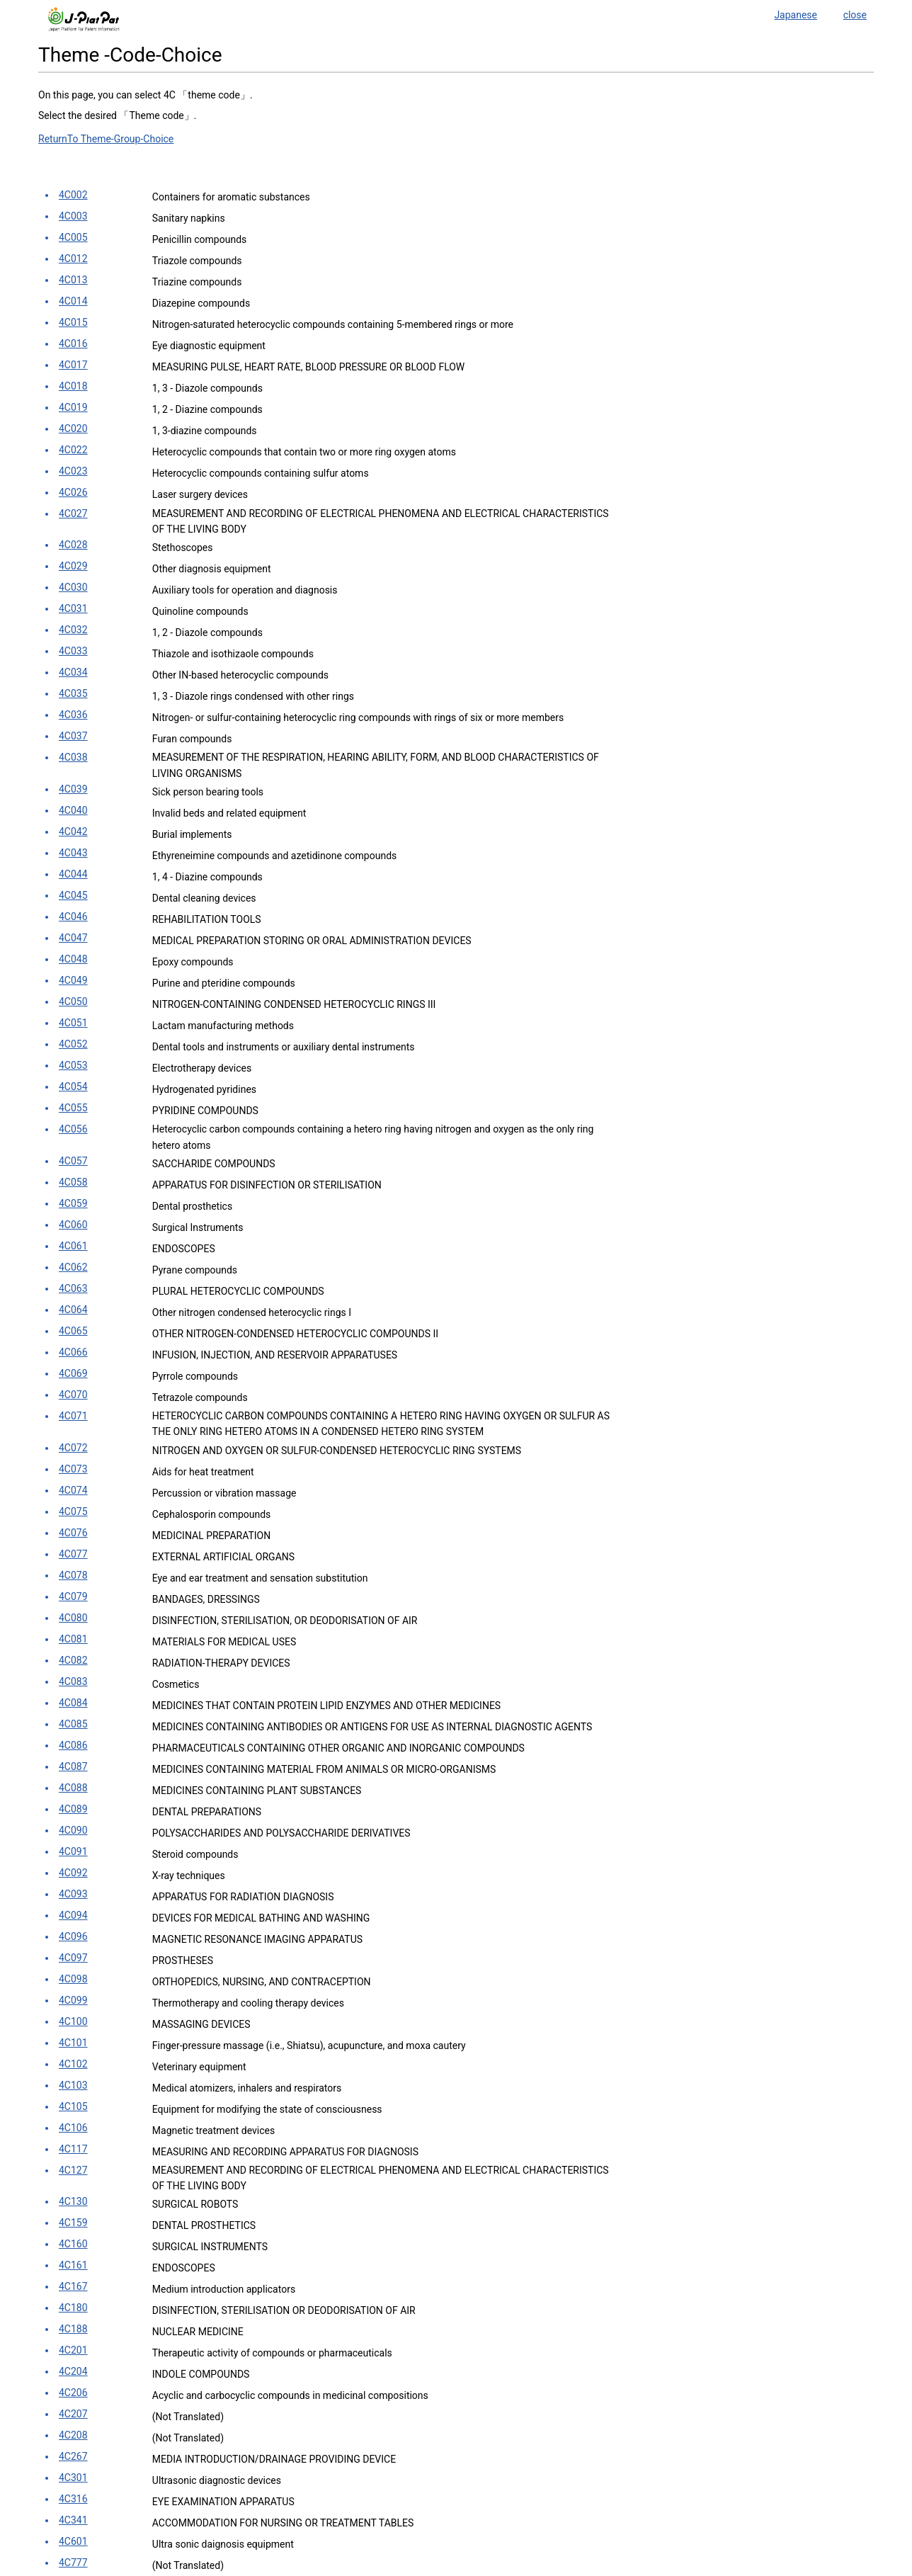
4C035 (73, 693)
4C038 (73, 757)
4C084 (73, 1702)
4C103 (73, 2085)
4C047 (73, 937)
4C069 (73, 1373)
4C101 (73, 2042)
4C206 (73, 2392)
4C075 (73, 1511)
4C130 (73, 2201)
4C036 (73, 714)
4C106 (73, 2127)
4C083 (73, 1681)
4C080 (73, 1617)
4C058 (73, 1182)
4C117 (73, 2149)
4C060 (73, 1224)
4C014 (73, 301)
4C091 (73, 1851)
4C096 (73, 1936)
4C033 (73, 651)
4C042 (73, 831)
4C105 (73, 2106)
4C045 (73, 895)
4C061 (73, 1246)
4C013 (73, 279)
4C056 (73, 1129)
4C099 (73, 2000)
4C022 (73, 449)
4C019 (73, 407)
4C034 (73, 672)
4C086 (73, 1745)
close (855, 15)
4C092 (73, 1872)
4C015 (73, 322)
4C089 (73, 1809)
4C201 (73, 2350)
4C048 (73, 959)
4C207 (73, 2413)
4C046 (73, 916)
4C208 (73, 2435)
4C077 (73, 1554)
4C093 (73, 1894)
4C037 (73, 736)
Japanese (795, 15)
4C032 (73, 629)
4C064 (73, 1309)
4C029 (73, 566)
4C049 (73, 980)
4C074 (73, 1490)
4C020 (73, 428)
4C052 (73, 1044)
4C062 (73, 1267)
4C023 (73, 471)
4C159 (73, 2222)
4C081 (73, 1639)
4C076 (73, 1532)
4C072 (73, 1447)
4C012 (73, 258)
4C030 (73, 587)
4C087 (73, 1766)
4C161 (73, 2265)
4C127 (73, 2170)
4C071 (73, 1416)
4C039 (73, 789)
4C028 (73, 544)
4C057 (73, 1161)
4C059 (73, 1203)
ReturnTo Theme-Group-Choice (105, 138)
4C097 (73, 1957)
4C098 (73, 1979)
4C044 (73, 874)
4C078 (73, 1575)
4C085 (73, 1724)
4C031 (73, 608)
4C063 (73, 1288)
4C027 (73, 513)
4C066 (73, 1352)
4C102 (73, 2064)
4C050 (73, 1001)
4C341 (73, 2520)
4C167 (73, 2286)
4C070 (73, 1394)
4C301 (73, 2477)
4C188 (73, 2328)
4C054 (73, 1086)
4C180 (73, 2307)
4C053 (73, 1065)
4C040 (73, 810)
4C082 (73, 1660)
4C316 (73, 2498)
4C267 (73, 2456)
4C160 (73, 2243)
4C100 (73, 2021)
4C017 (73, 364)
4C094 (73, 1915)
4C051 (73, 1022)
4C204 (73, 2371)
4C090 (73, 1830)
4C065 (73, 1331)
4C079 (73, 1596)
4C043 (73, 852)
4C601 (73, 2541)
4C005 (73, 237)
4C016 (73, 343)
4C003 (73, 216)
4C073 (73, 1469)
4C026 (73, 492)
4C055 (73, 1107)
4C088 (73, 1787)
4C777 (73, 2562)
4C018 (73, 386)
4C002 (73, 194)
